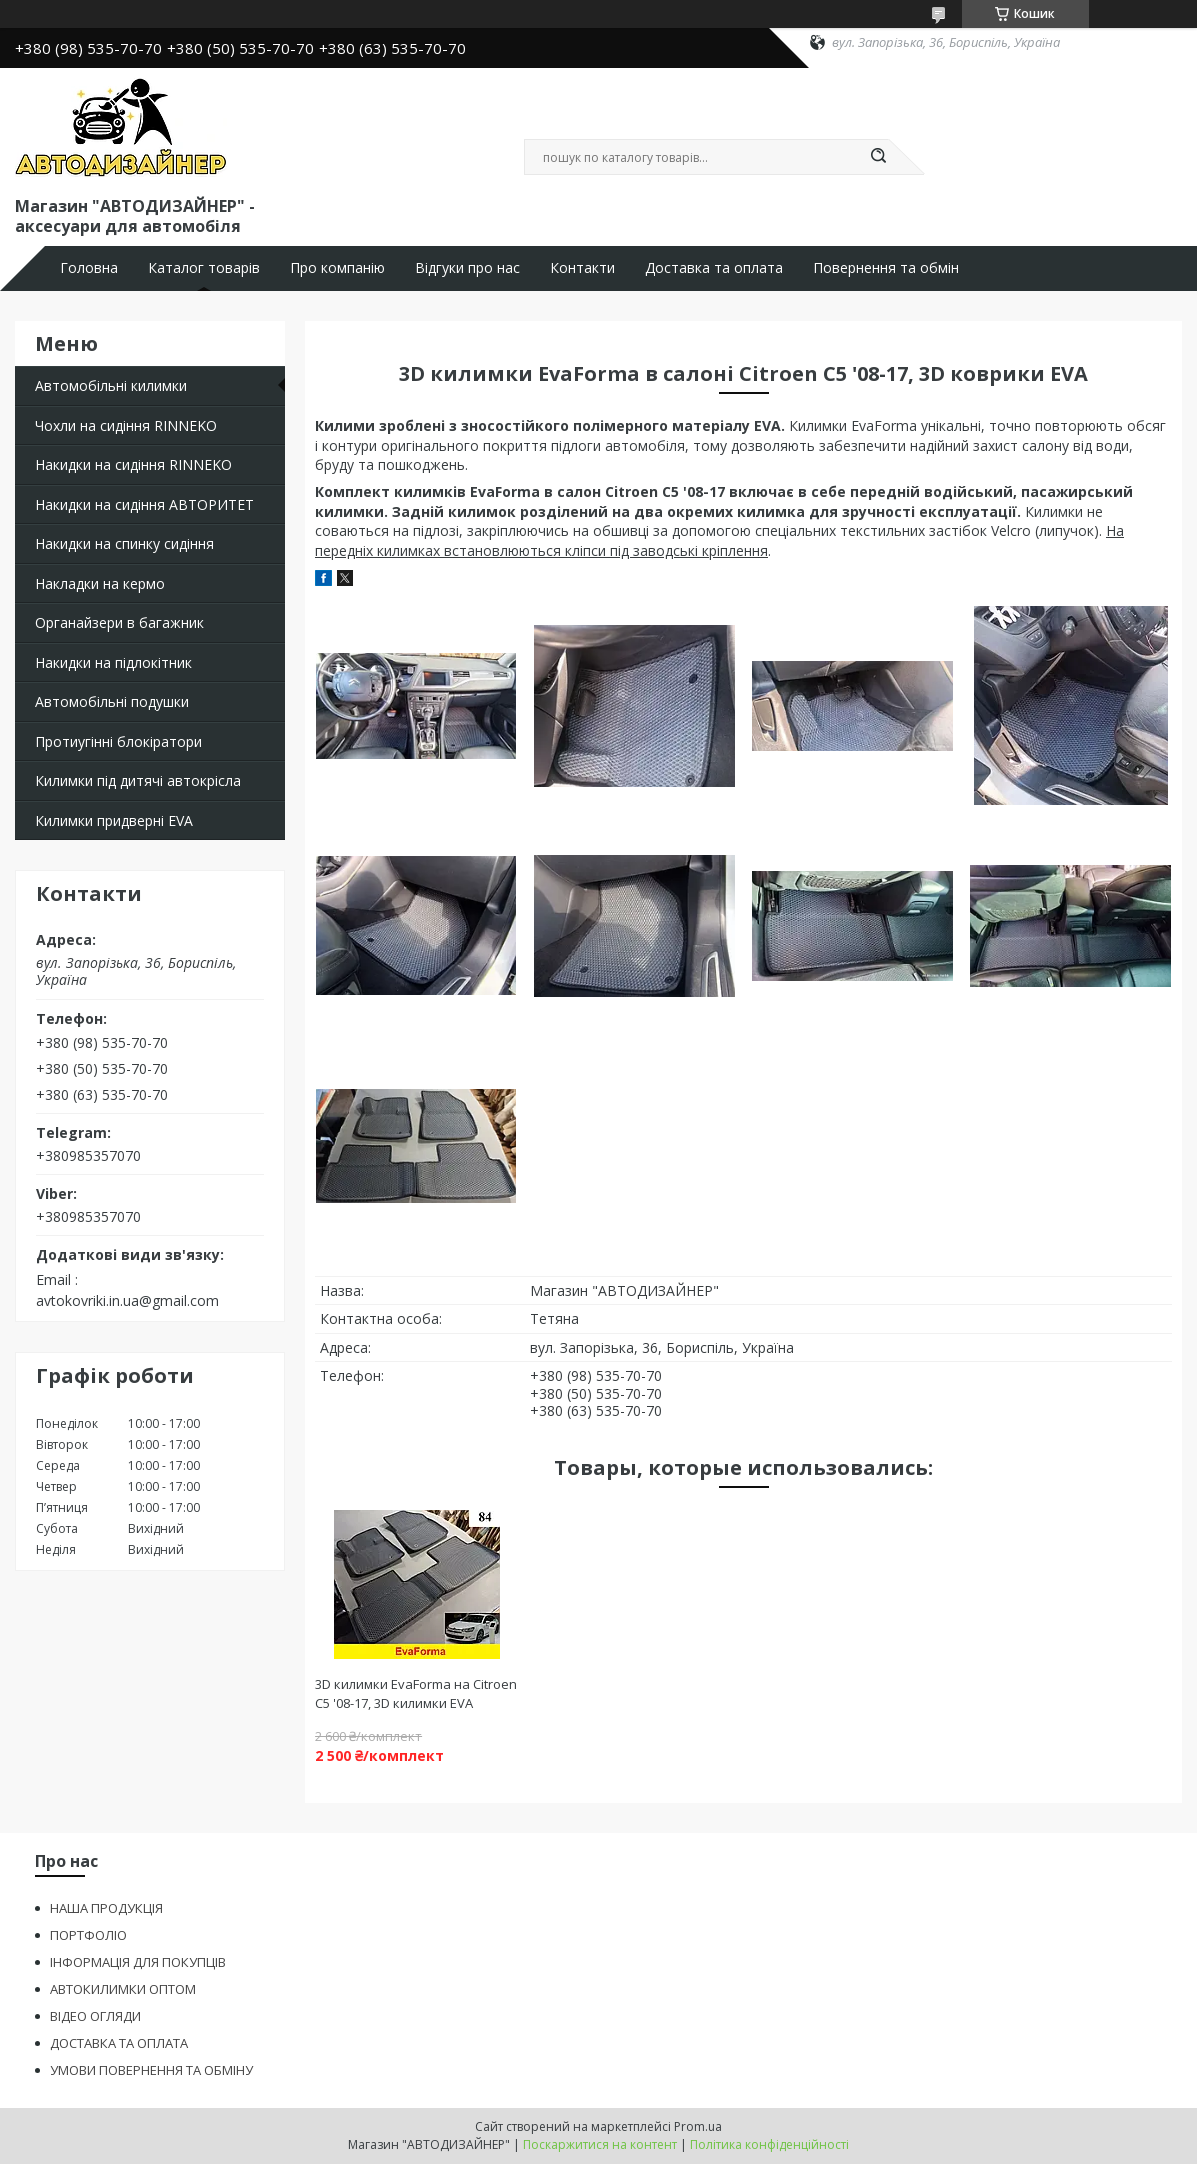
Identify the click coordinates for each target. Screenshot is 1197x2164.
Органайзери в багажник (119, 622)
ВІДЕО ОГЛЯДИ (95, 2016)
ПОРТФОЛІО (88, 1935)
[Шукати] (879, 157)
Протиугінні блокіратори (118, 741)
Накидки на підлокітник (113, 662)
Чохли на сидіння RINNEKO (126, 425)
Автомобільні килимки (111, 385)
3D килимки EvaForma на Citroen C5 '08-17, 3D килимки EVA (416, 1693)
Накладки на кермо (100, 583)
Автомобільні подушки (112, 701)
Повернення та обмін (886, 268)
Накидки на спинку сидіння (124, 543)
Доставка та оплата (714, 268)
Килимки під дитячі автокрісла (138, 780)
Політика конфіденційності (769, 2144)
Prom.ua (698, 2126)
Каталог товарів (204, 268)
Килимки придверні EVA (114, 820)
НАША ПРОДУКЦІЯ (106, 1908)
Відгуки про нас (467, 268)
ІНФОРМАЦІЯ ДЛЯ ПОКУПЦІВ (138, 1962)
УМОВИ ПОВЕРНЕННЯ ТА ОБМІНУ (151, 2070)
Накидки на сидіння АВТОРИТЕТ (144, 504)
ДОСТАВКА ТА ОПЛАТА (119, 2043)
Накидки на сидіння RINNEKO (133, 464)
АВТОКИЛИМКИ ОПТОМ (123, 1989)
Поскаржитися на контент (600, 2144)
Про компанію (337, 268)
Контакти (582, 268)
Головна (89, 268)
